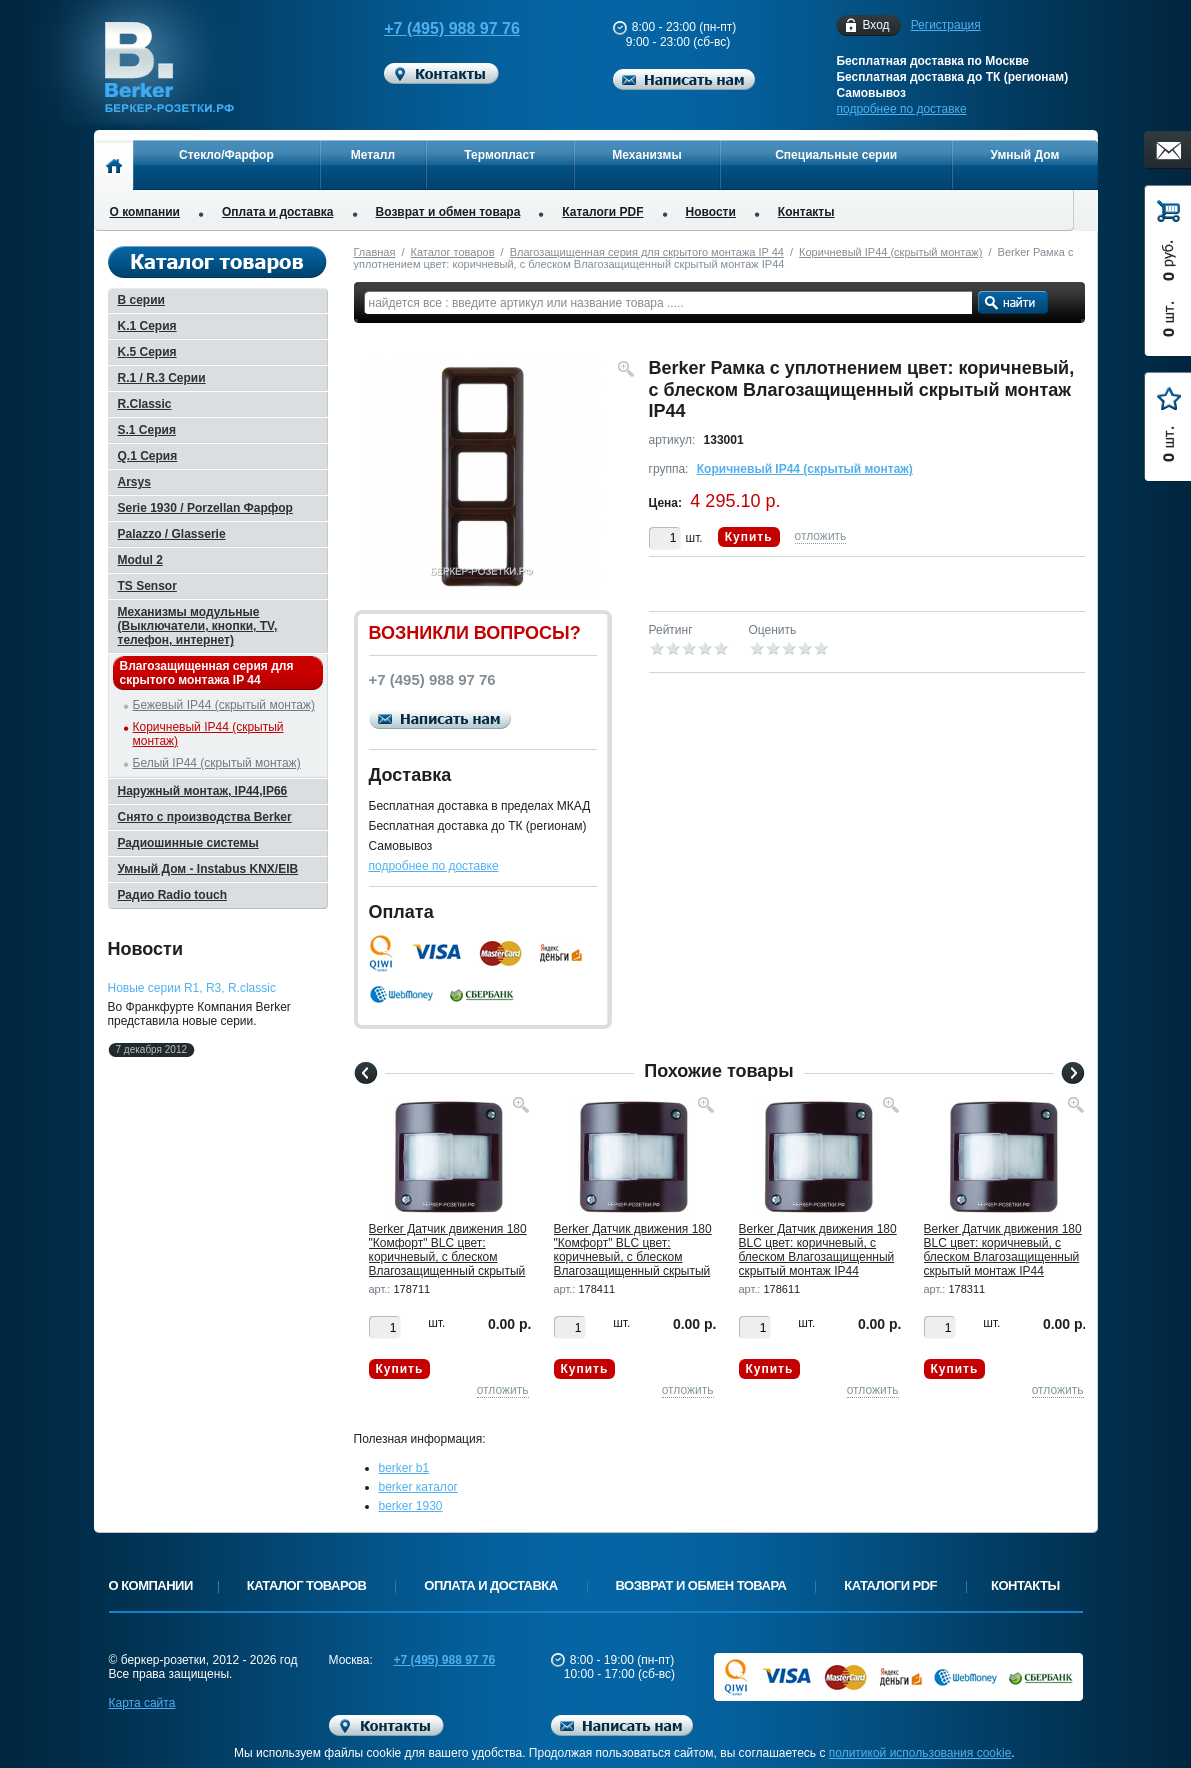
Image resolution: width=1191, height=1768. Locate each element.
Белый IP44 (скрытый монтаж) (217, 763)
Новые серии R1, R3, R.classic (192, 988)
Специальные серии (836, 155)
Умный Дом (1025, 155)
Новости (711, 212)
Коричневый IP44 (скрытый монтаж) (890, 252)
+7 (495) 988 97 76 (434, 28)
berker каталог (419, 1487)
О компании (145, 212)
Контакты (806, 212)
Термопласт (499, 155)
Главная (375, 252)
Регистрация (946, 25)
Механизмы (646, 155)
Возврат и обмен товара (448, 212)
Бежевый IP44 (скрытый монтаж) (224, 705)
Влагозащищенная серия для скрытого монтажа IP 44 (647, 252)
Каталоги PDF (602, 212)
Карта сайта (142, 1703)
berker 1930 (411, 1506)
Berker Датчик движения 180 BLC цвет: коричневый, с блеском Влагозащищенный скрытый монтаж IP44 (818, 1250)
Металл (373, 155)
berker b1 (404, 1468)
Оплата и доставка (278, 212)
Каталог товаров (453, 252)
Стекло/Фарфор (226, 155)
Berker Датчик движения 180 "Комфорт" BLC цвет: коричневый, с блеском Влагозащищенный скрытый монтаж (448, 1257)
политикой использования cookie (920, 1753)
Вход (875, 25)
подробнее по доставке (901, 109)
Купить (749, 537)
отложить (821, 536)
